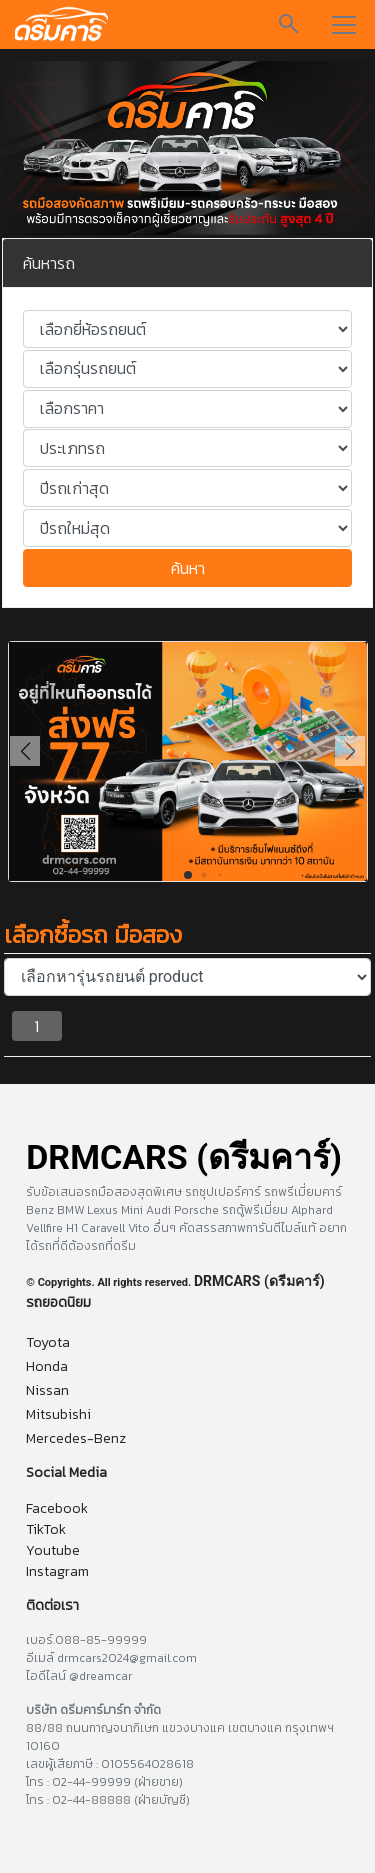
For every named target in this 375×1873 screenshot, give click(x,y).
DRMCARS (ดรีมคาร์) (259, 1281)
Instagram (57, 1571)
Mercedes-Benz (76, 1438)
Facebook (57, 1508)
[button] (350, 751)
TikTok (46, 1529)
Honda (47, 1366)
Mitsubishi (58, 1414)
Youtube (53, 1550)
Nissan (47, 1390)
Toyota (48, 1342)
